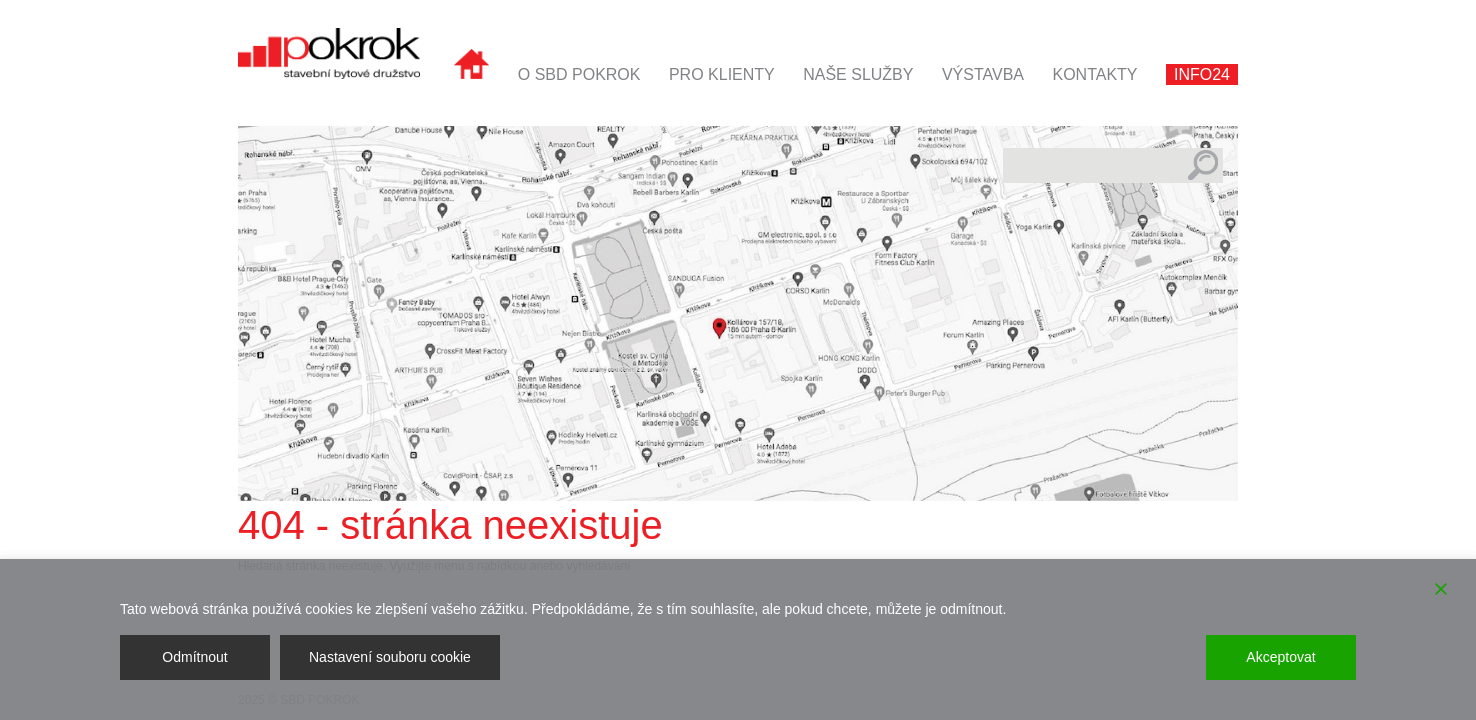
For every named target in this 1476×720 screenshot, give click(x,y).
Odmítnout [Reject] (194, 657)
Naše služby (858, 74)
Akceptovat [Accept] (1280, 657)
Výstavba (983, 74)
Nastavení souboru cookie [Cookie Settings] (390, 657)
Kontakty (1094, 74)
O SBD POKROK (579, 74)
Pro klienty (722, 74)
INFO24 (1202, 74)
